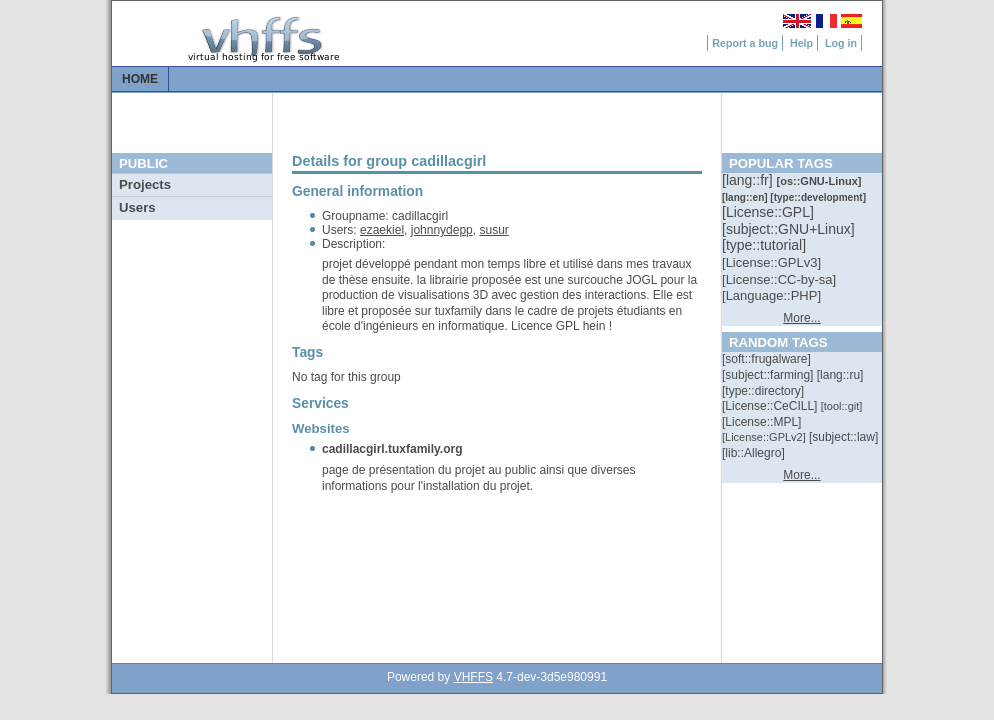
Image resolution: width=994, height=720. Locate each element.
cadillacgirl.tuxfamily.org (392, 449)
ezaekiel (382, 230)
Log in (841, 43)
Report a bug (745, 43)
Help (801, 43)
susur (493, 230)
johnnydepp (442, 230)
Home (140, 79)
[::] (749, 180)
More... (801, 318)
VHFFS (473, 677)
